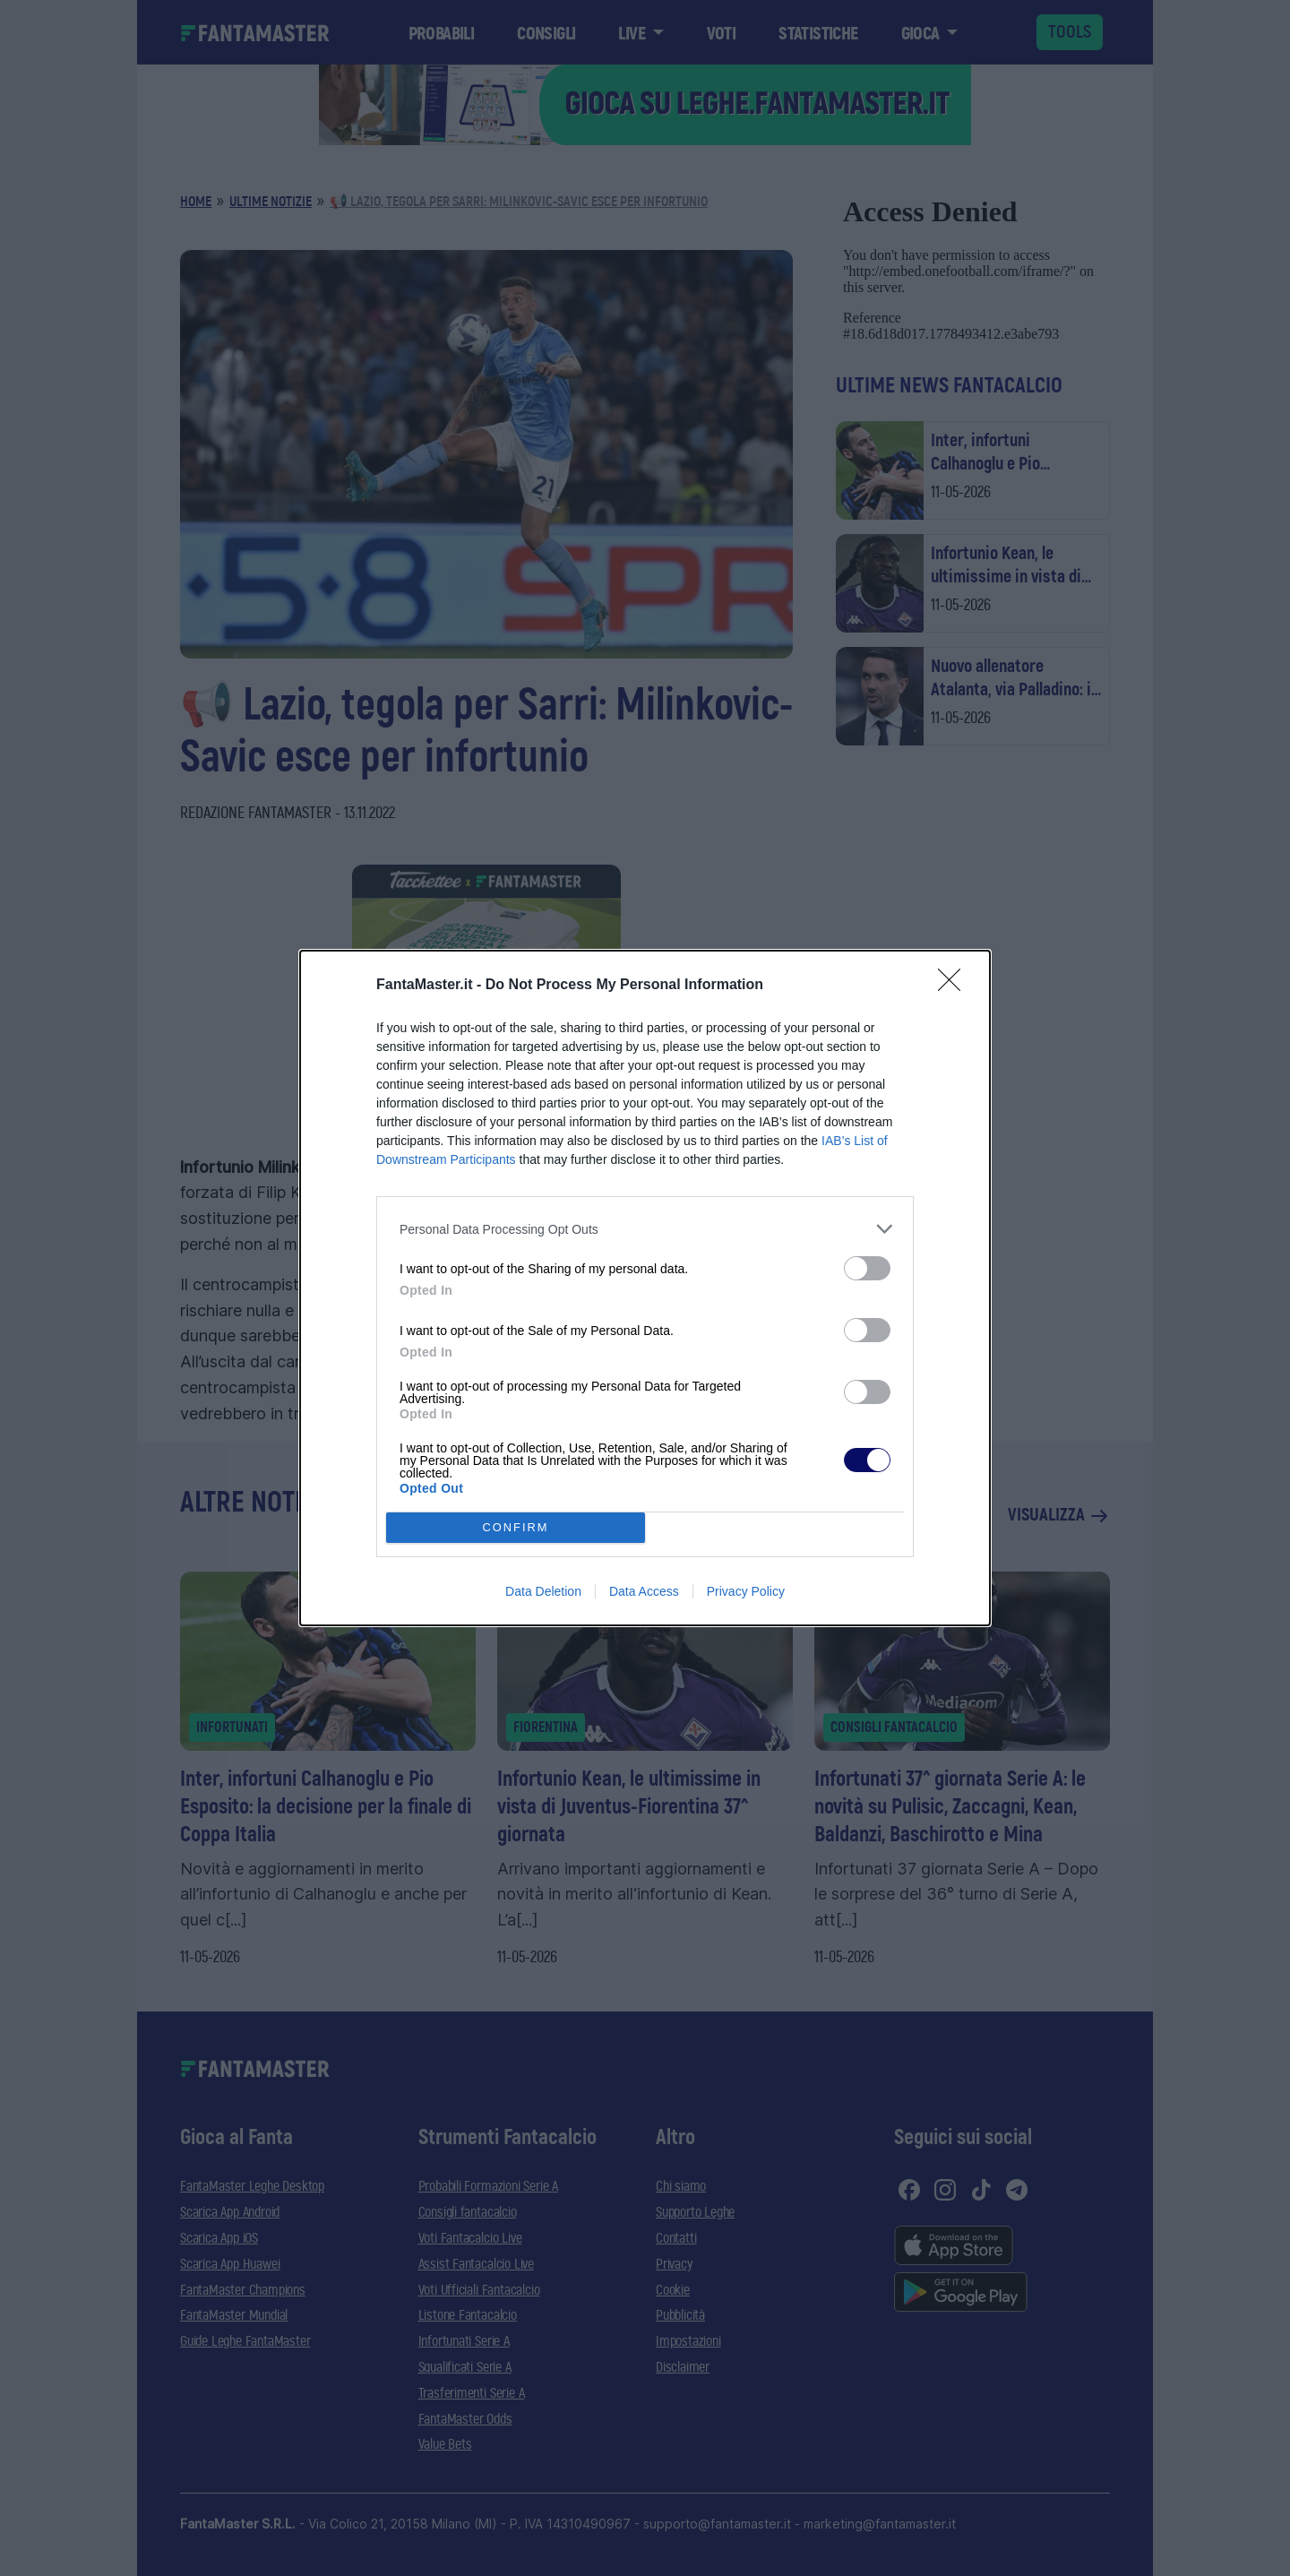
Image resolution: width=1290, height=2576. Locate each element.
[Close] (955, 986)
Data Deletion (543, 1591)
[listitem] (645, 1228)
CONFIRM (515, 1528)
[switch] (867, 1268)
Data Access (644, 1591)
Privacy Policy (746, 1591)
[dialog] (645, 1288)
